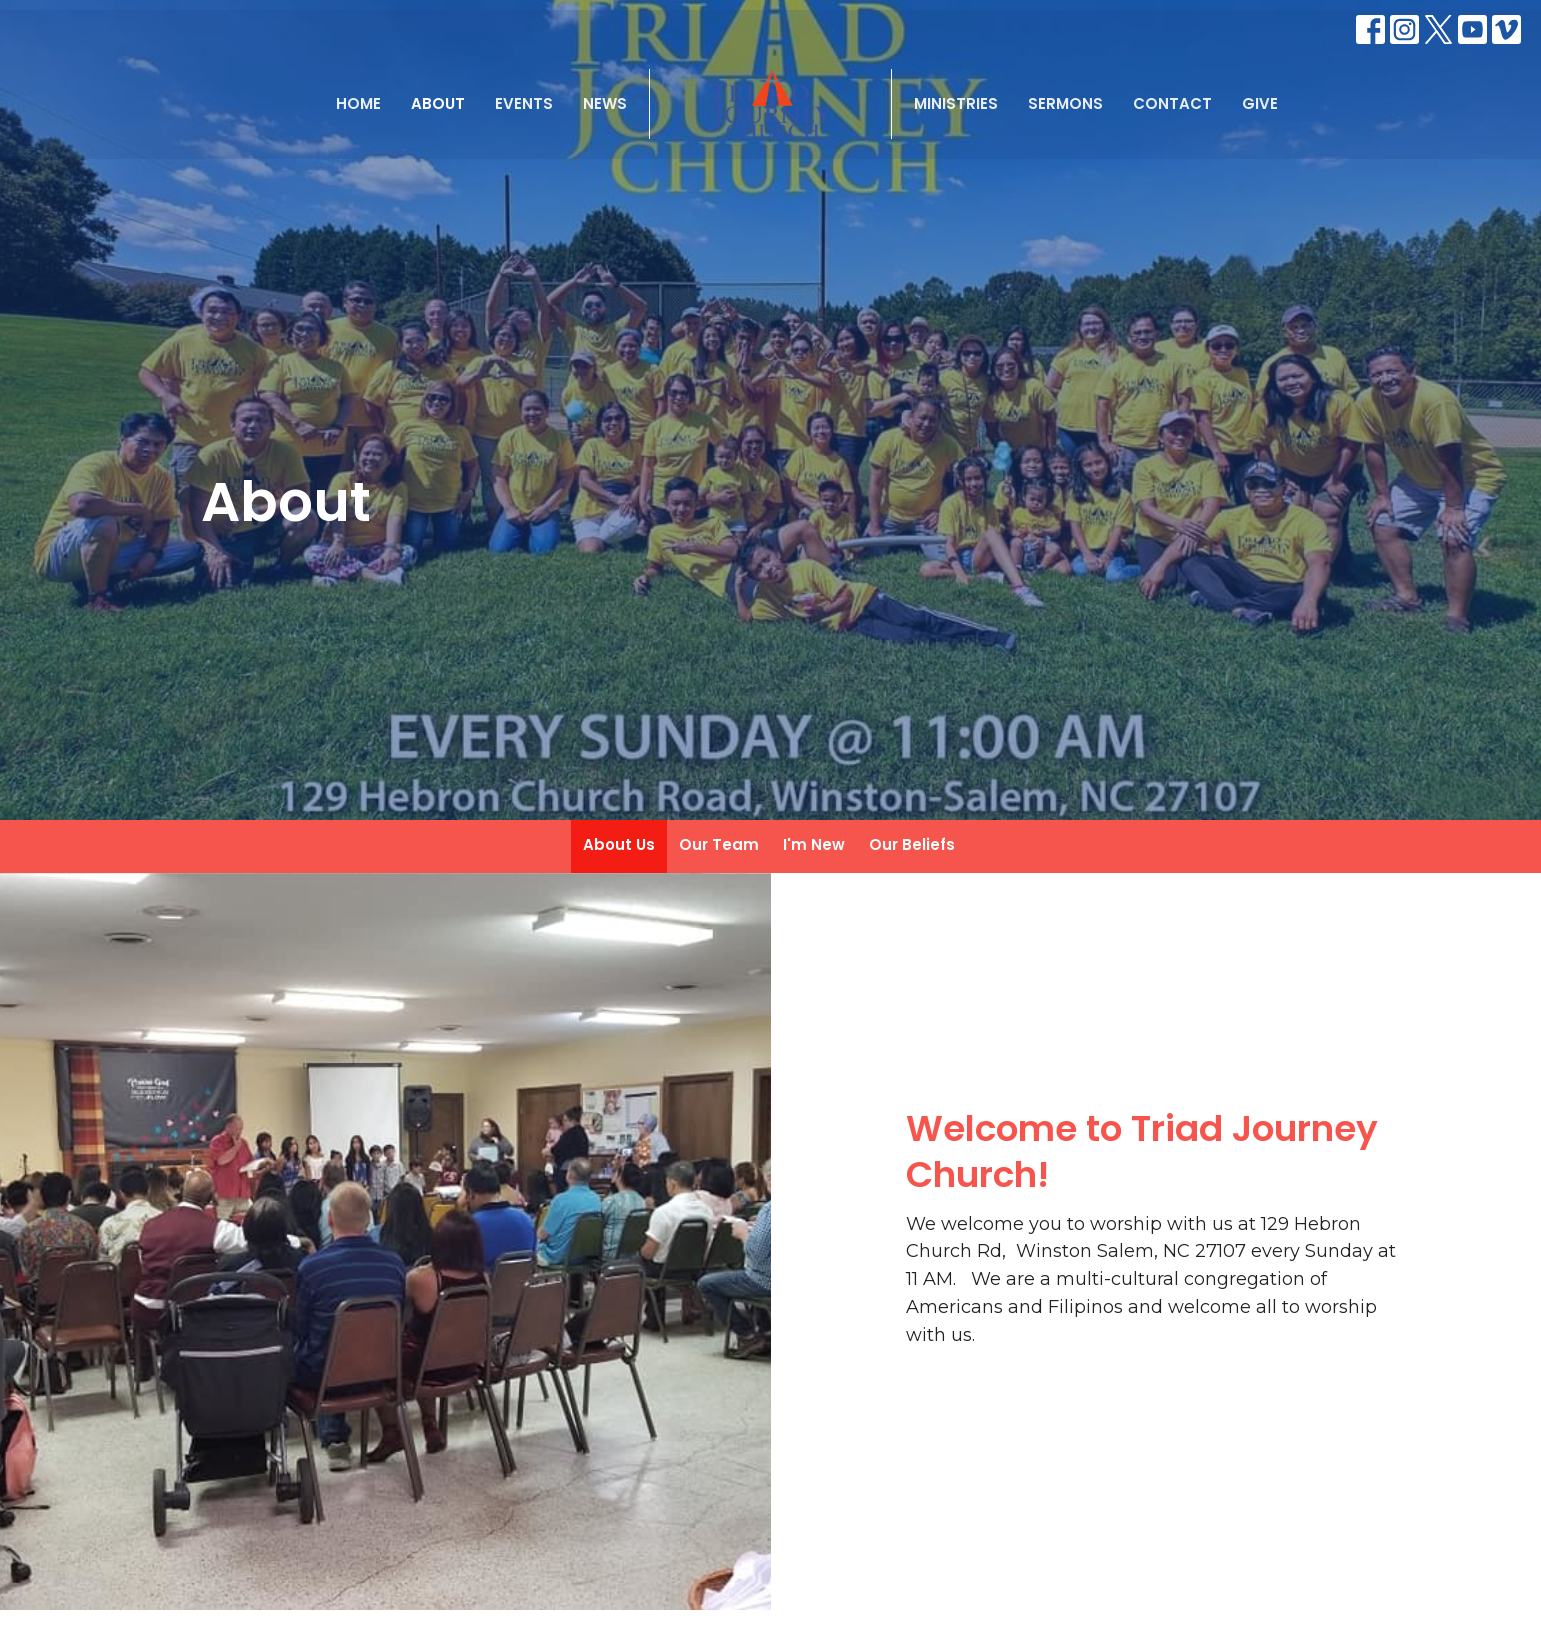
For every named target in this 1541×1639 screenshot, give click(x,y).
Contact (1172, 103)
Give (1260, 103)
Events (524, 103)
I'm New (814, 844)
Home (358, 103)
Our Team (719, 844)
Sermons (1065, 103)
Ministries (956, 103)
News (605, 103)
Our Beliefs (912, 844)
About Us (619, 844)
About (438, 103)
